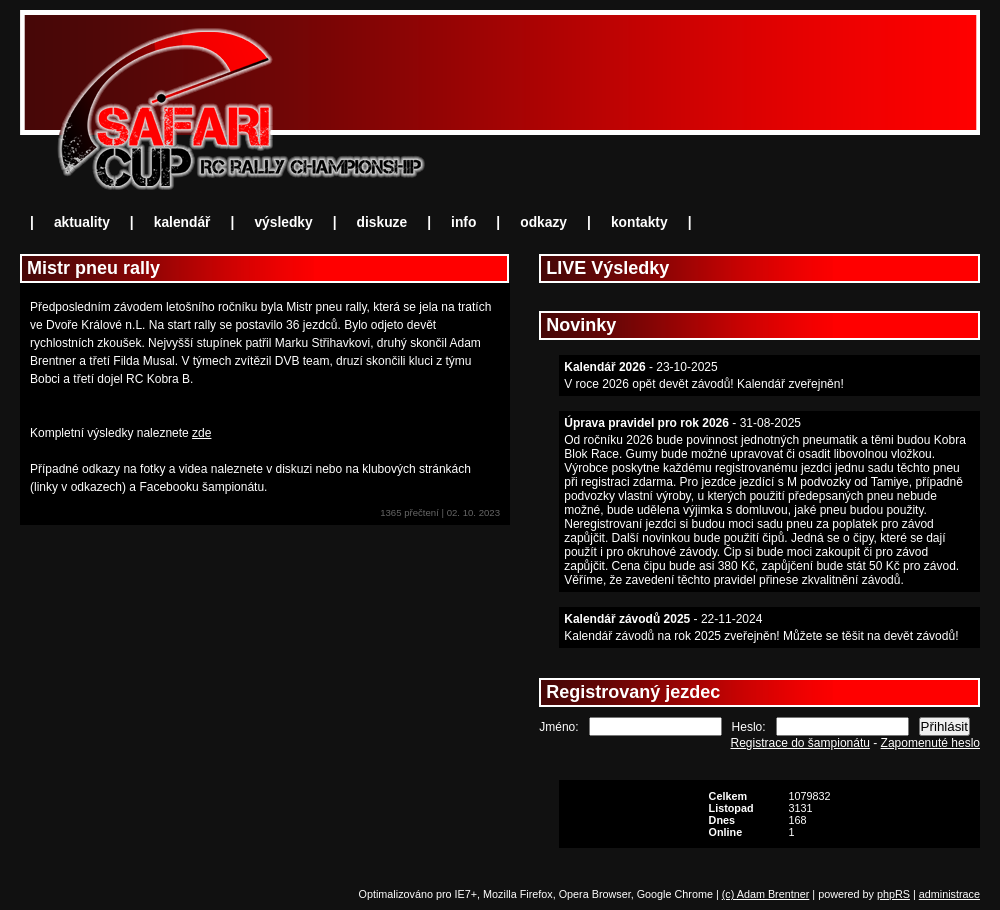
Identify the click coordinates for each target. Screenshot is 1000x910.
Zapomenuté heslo (930, 743)
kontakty (639, 222)
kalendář (182, 222)
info (463, 222)
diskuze (382, 222)
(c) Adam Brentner (766, 894)
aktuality (82, 222)
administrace (949, 894)
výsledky (283, 222)
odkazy (543, 222)
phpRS (893, 894)
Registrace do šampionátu (800, 743)
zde (201, 433)
